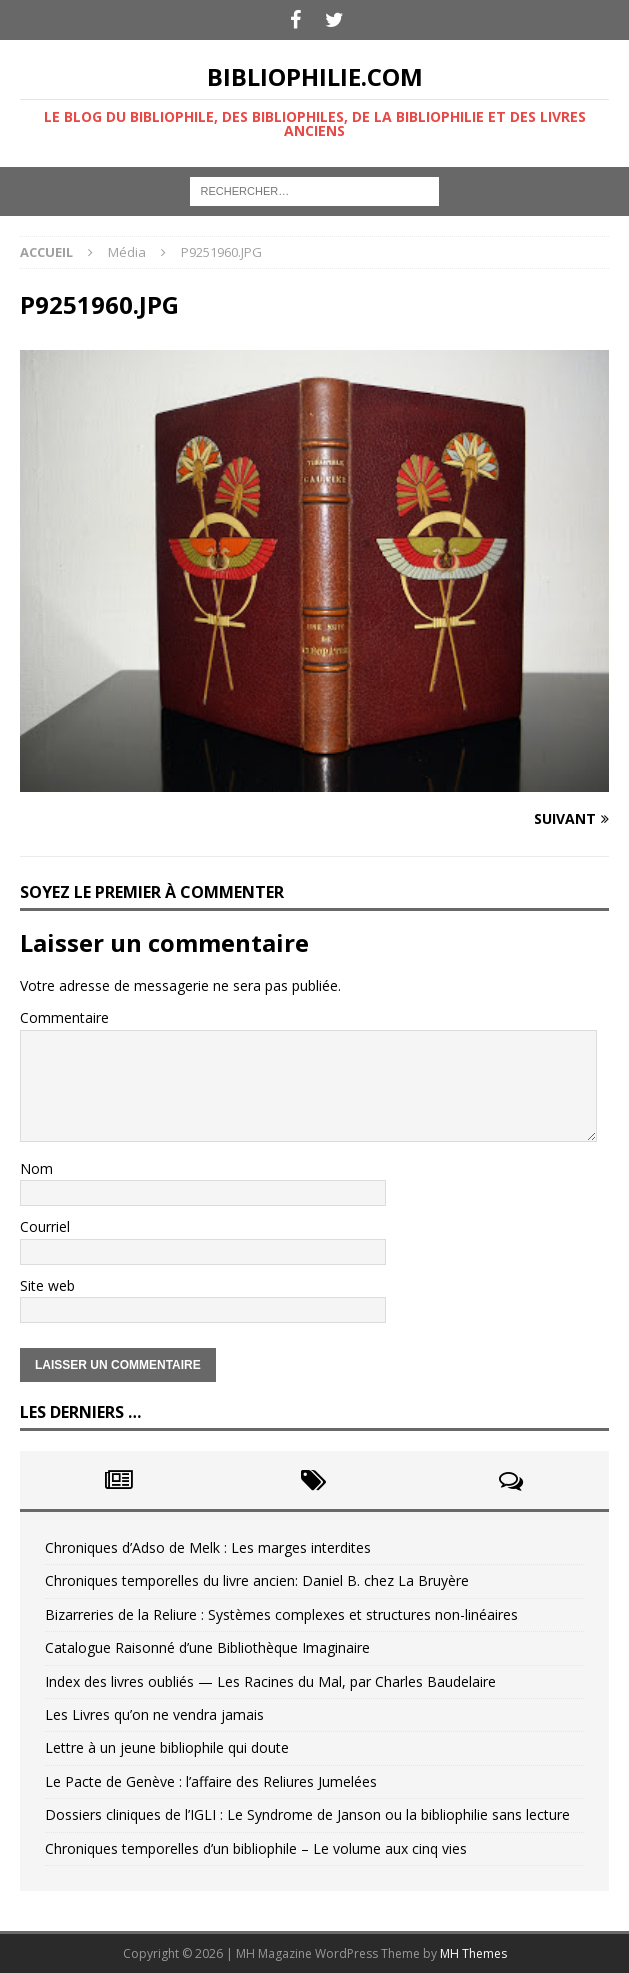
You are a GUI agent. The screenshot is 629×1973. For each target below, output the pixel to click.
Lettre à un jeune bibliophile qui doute (167, 1747)
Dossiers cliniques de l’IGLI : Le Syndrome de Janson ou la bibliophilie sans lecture (307, 1814)
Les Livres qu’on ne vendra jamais (154, 1714)
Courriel (45, 1226)
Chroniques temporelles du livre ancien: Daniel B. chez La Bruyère (257, 1580)
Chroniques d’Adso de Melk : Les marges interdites (208, 1547)
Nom (36, 1168)
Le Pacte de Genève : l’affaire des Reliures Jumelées (211, 1781)
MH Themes (473, 1953)
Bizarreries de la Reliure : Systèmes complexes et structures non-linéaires (281, 1614)
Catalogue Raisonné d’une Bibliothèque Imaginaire (207, 1647)
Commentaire (64, 1017)
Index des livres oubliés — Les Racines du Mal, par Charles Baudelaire (270, 1681)
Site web (47, 1285)
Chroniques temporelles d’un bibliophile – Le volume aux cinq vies (256, 1848)
